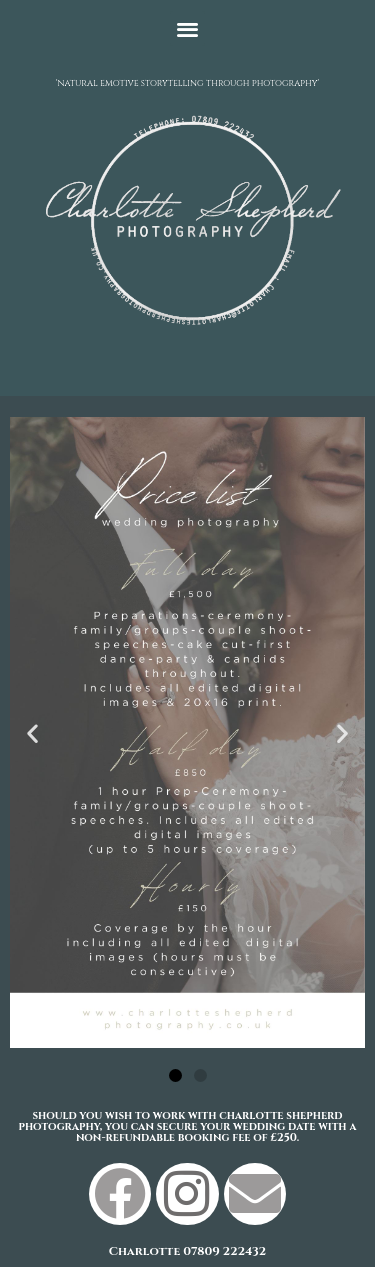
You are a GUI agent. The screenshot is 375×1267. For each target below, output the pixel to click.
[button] (187, 28)
